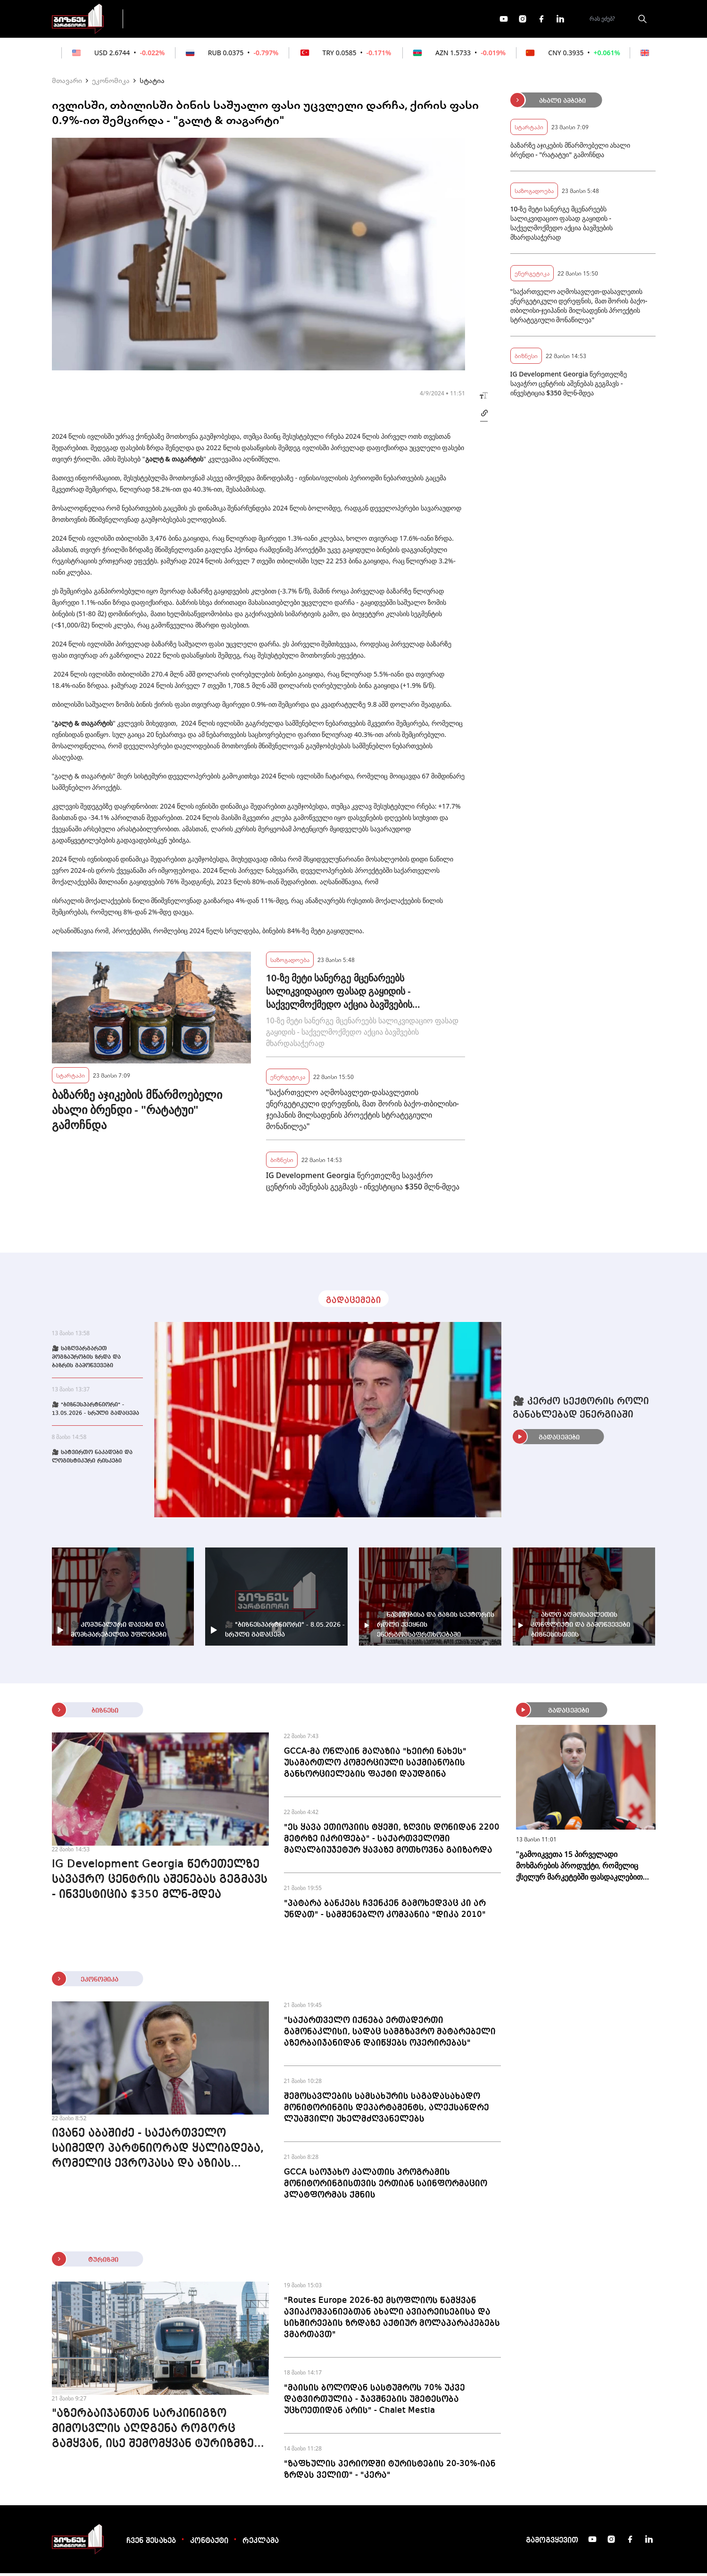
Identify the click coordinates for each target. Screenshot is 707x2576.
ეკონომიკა (298, 20)
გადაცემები (171, 20)
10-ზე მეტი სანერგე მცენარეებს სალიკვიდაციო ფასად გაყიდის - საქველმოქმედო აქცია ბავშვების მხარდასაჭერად (339, 994)
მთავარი (67, 83)
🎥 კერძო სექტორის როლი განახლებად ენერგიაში (581, 1411)
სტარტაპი (70, 1078)
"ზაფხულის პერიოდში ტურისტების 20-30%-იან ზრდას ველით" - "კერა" (390, 2472)
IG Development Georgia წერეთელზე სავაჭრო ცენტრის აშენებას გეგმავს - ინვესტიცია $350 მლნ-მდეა (363, 1184)
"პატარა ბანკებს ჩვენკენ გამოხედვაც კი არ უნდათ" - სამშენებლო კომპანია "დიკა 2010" (385, 1912)
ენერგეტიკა (287, 1079)
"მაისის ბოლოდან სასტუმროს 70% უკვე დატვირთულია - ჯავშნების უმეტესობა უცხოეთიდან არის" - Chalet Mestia (374, 2401)
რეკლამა (260, 2544)
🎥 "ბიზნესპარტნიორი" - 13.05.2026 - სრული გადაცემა (95, 1412)
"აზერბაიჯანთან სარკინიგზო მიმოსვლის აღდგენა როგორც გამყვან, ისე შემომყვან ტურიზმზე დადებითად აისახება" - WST (153, 2432)
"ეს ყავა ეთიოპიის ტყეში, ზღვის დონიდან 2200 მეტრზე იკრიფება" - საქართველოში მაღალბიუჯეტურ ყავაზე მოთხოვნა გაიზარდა (391, 1841)
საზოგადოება (289, 962)
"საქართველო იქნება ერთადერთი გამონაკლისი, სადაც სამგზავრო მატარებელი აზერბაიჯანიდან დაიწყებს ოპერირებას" (390, 2034)
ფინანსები (235, 20)
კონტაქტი (209, 2544)
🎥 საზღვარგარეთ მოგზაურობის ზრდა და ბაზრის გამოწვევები (86, 1360)
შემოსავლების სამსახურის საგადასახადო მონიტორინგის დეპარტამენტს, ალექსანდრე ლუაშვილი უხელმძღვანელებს (386, 2110)
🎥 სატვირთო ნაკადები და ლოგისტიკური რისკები (92, 1460)
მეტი (351, 20)
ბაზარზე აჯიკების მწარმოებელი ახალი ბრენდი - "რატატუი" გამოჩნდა (137, 1112)
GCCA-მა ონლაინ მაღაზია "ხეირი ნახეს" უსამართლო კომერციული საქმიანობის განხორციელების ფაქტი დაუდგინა (375, 1765)
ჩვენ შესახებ (151, 2544)
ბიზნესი (281, 1162)
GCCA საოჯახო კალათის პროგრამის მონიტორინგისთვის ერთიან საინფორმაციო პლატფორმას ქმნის (385, 2186)
